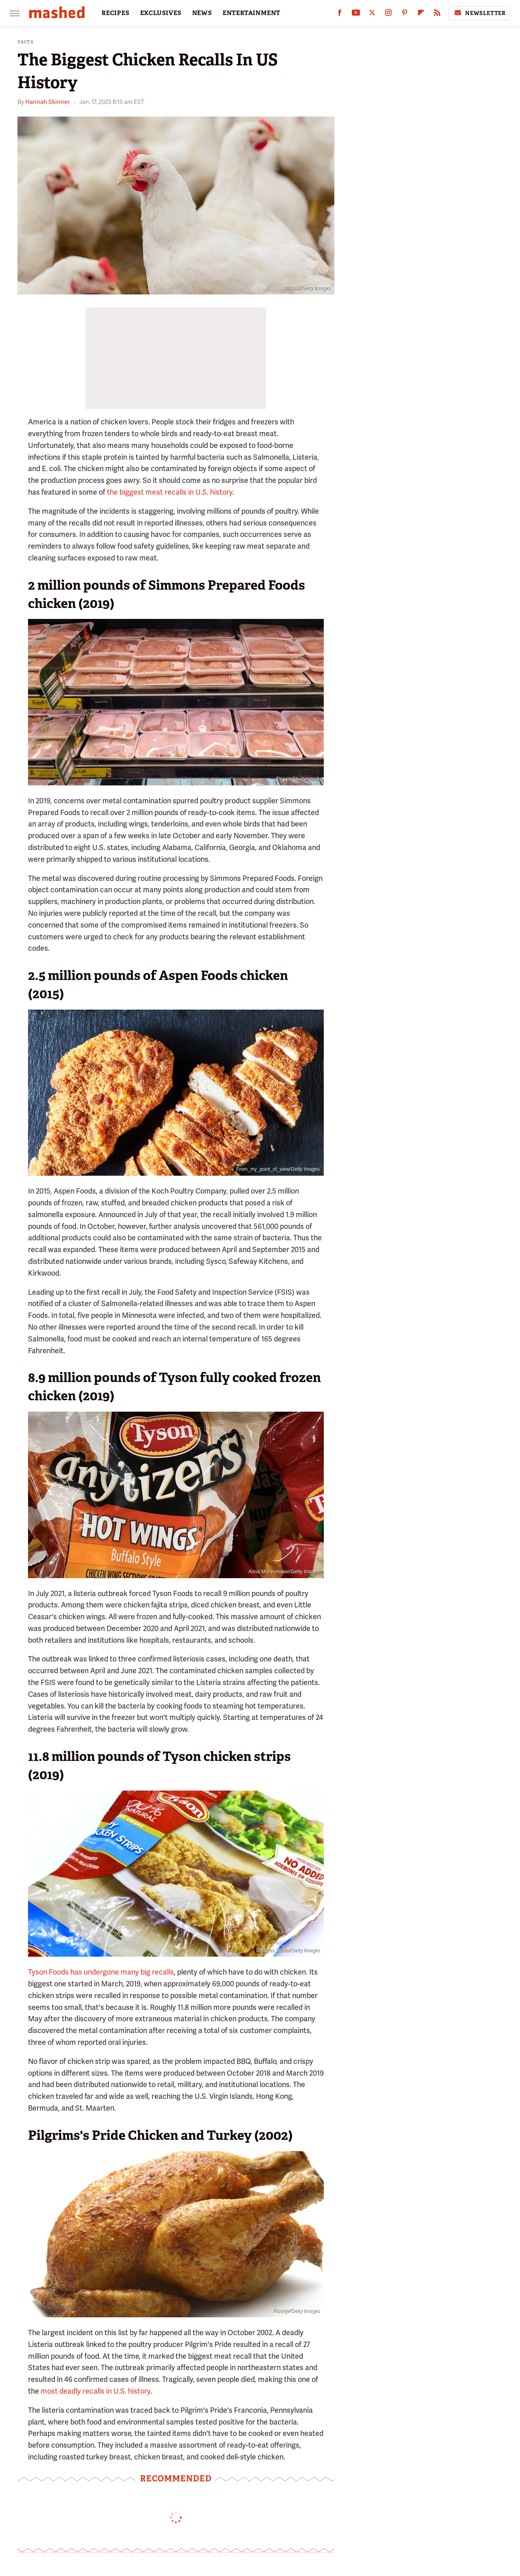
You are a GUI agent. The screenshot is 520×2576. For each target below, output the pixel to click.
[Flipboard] (421, 14)
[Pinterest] (405, 14)
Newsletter (479, 13)
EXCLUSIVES (161, 13)
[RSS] (437, 14)
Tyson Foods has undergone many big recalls (101, 1972)
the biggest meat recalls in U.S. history (169, 492)
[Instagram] (388, 14)
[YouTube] (356, 14)
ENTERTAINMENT (251, 13)
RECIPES (116, 13)
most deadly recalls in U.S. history (95, 2391)
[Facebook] (339, 14)
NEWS (202, 13)
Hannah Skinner (47, 102)
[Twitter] (372, 14)
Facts (25, 42)
